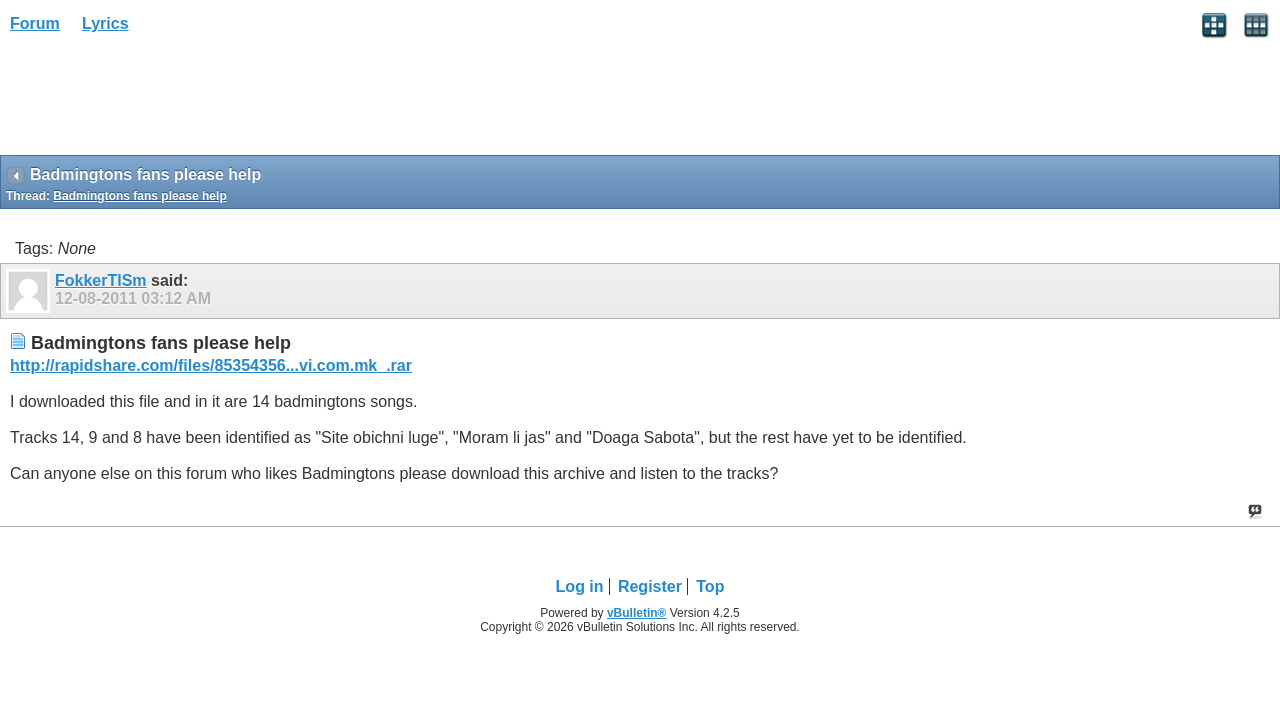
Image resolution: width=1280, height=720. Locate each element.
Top (710, 586)
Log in (580, 586)
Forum (35, 23)
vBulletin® (637, 613)
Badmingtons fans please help (139, 196)
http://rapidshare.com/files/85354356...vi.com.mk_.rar (211, 365)
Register (650, 586)
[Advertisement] (160, 101)
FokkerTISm (101, 280)
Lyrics (105, 23)
